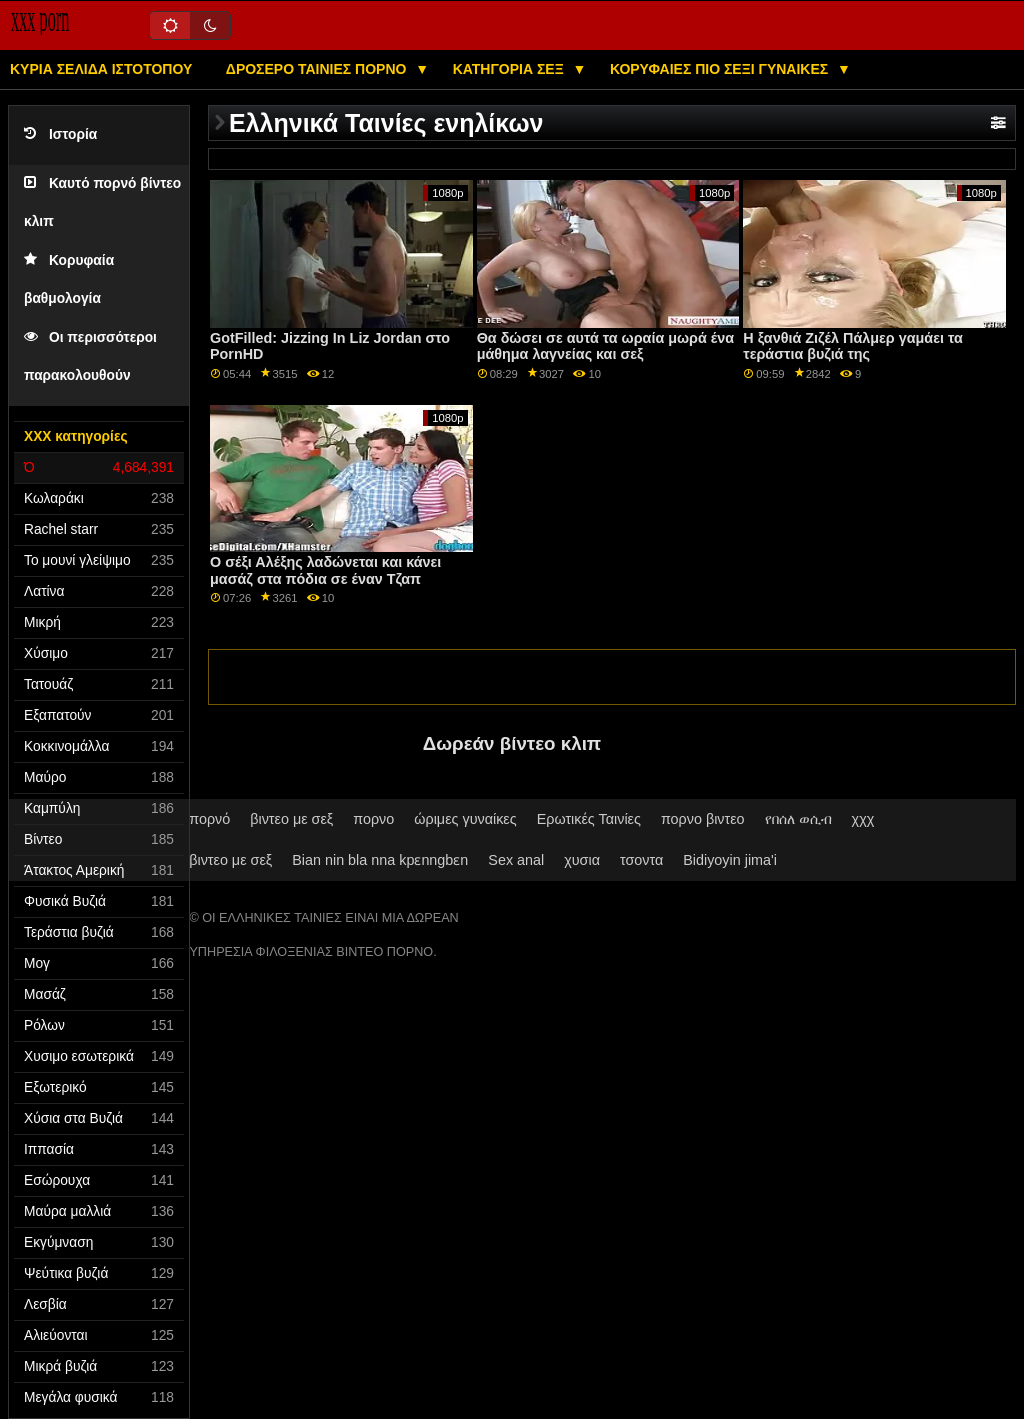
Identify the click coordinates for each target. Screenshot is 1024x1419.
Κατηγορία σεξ (510, 69)
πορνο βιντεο (703, 819)
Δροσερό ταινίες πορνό (318, 69)
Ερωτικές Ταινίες (589, 819)
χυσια (582, 860)
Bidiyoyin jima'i (730, 860)
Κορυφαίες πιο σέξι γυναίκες (721, 69)
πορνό (209, 819)
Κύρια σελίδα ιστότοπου (101, 69)
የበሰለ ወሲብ (798, 819)
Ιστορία (60, 134)
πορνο (373, 819)
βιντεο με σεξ (291, 819)
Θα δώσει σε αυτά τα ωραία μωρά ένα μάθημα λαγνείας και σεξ (605, 346)
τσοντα (641, 860)
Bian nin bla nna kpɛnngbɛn (380, 860)
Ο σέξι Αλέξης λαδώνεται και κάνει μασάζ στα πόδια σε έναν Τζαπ (325, 570)
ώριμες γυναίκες (465, 819)
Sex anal (516, 860)
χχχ (863, 819)
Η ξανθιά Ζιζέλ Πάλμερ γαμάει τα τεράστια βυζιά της (853, 346)
